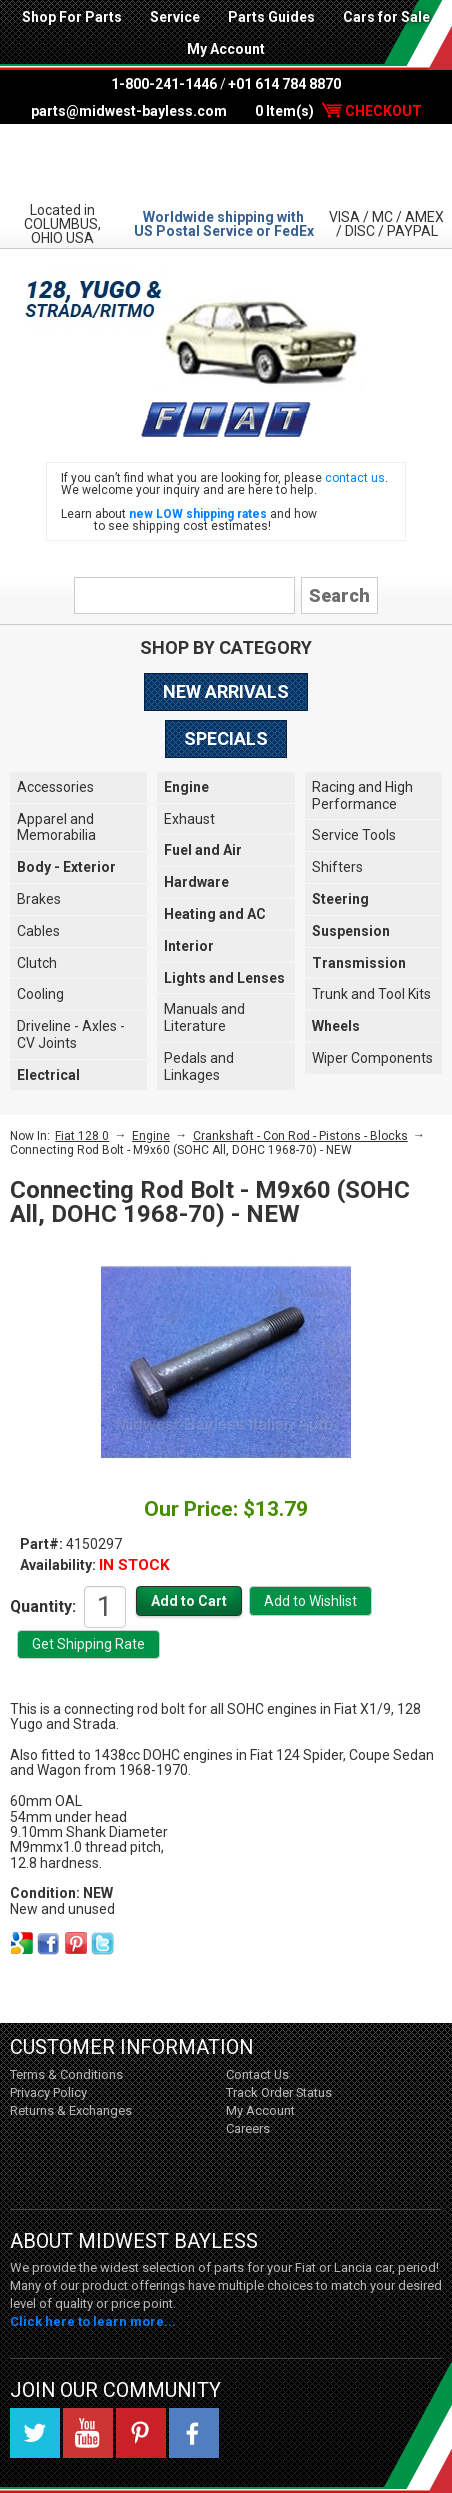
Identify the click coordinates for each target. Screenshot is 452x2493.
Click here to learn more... (93, 2321)
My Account (226, 49)
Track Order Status (279, 2092)
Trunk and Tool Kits (371, 994)
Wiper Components (372, 1058)
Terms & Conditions (66, 2074)
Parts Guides (271, 17)
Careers (248, 2128)
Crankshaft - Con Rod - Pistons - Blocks (300, 1136)
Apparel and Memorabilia (56, 827)
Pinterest (141, 2433)
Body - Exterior (66, 867)
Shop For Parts (72, 17)
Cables (38, 931)
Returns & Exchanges (71, 2110)
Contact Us (257, 2074)
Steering (340, 899)
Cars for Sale (386, 17)
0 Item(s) (338, 111)
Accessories (55, 787)
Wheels (336, 1026)
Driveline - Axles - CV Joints (71, 1034)
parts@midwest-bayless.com (129, 111)
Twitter (35, 2433)
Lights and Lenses (224, 978)
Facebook (194, 2433)
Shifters (337, 867)
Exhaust (189, 819)
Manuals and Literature (204, 1017)
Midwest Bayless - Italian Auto (226, 162)
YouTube (88, 2433)
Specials (226, 738)
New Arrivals (226, 691)
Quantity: (43, 1606)
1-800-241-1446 (164, 84)
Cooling (40, 994)
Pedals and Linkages (199, 1066)
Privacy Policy (48, 2092)
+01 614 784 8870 (284, 84)
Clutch (37, 963)
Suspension (351, 931)
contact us (355, 478)
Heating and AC (215, 914)
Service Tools (354, 835)
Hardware (196, 882)
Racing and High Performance (362, 795)
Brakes (39, 899)
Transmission (359, 963)
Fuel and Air (203, 850)
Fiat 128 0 (82, 1136)
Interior (189, 946)
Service (175, 17)
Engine (186, 787)
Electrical (48, 1075)
